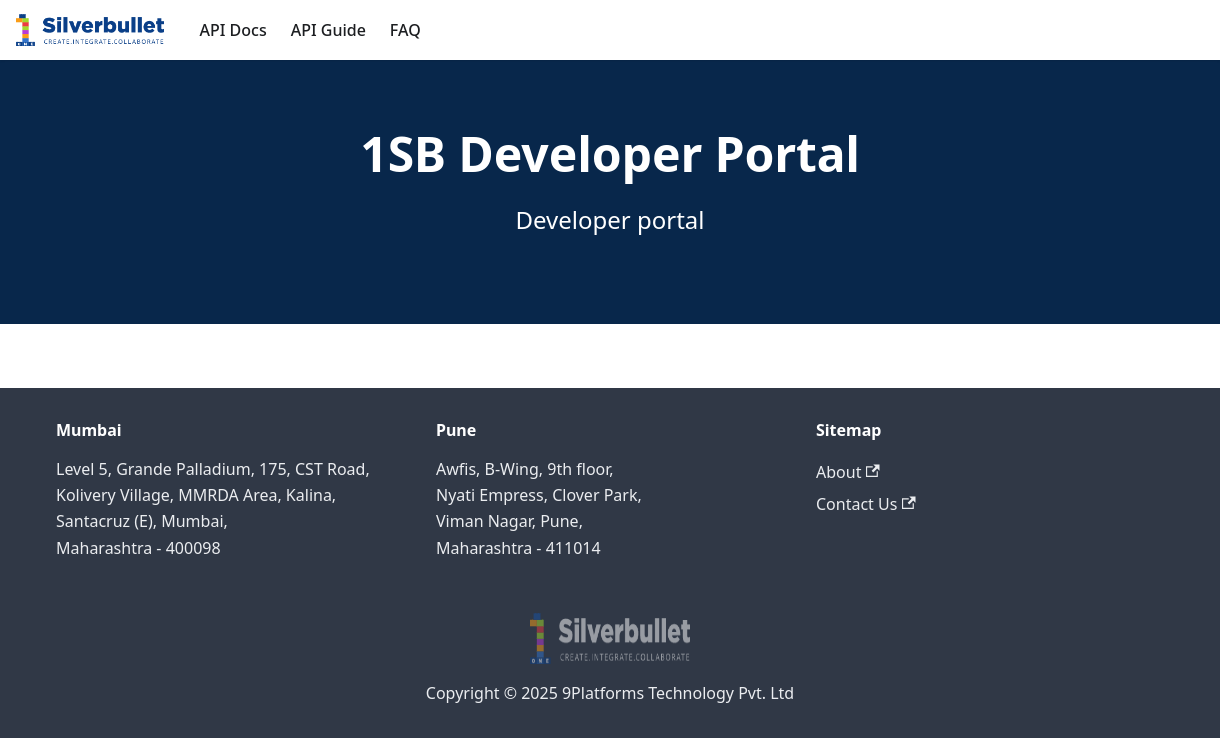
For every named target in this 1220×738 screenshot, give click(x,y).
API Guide (328, 30)
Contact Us (866, 504)
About (848, 472)
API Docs (233, 30)
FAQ (405, 30)
